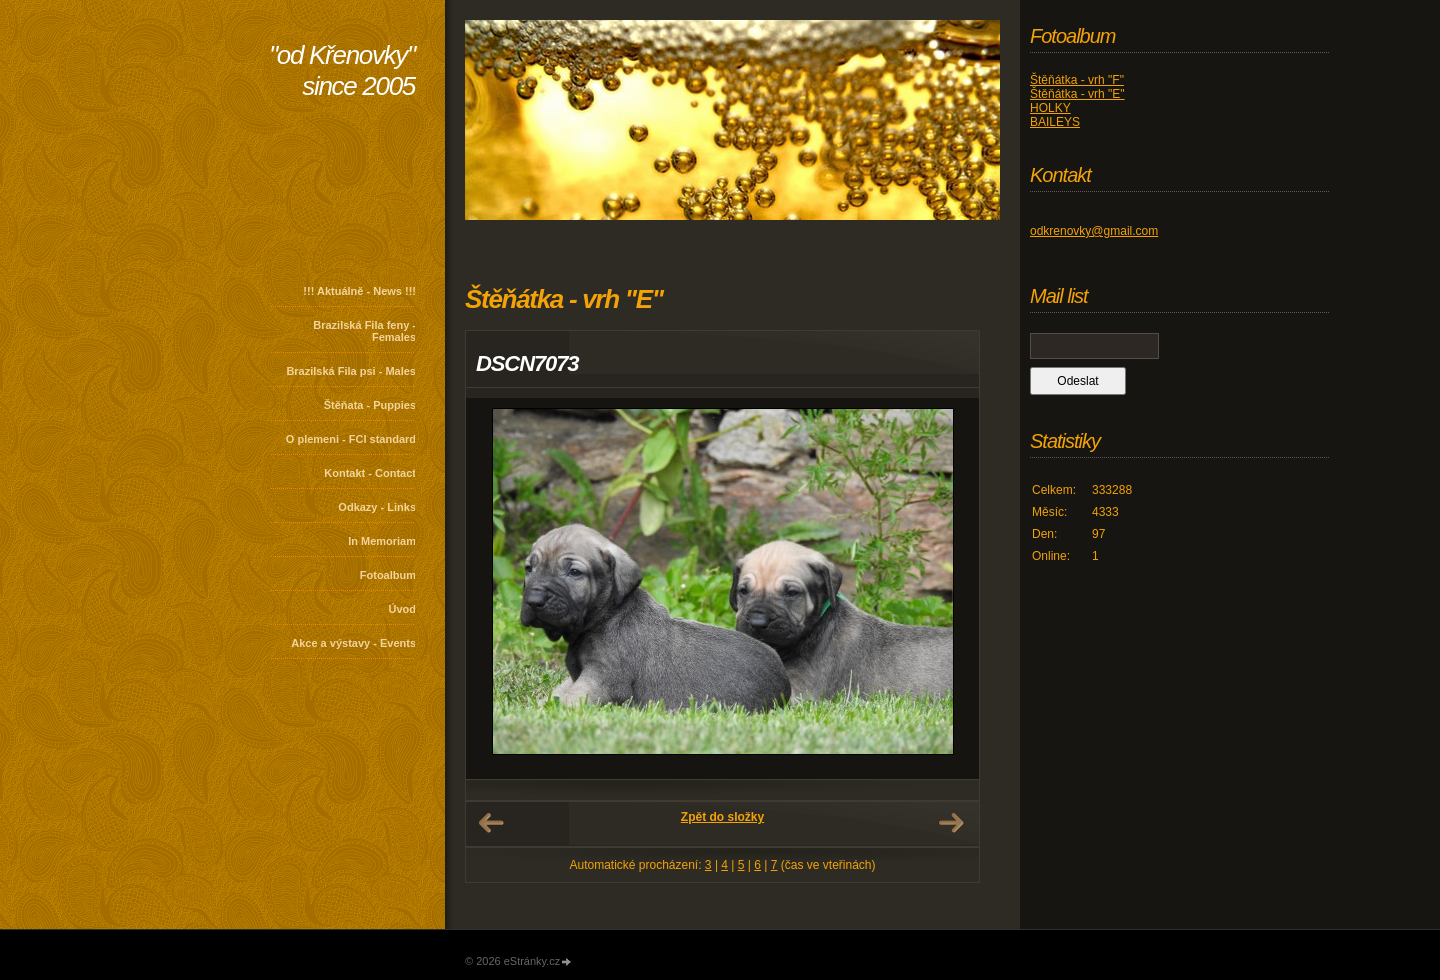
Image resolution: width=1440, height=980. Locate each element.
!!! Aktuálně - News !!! (359, 291)
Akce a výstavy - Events (353, 643)
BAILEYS (1055, 122)
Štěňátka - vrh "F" (1077, 80)
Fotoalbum (388, 575)
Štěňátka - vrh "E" (1077, 94)
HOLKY (1050, 108)
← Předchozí (491, 823)
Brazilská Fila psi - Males (351, 371)
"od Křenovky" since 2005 (342, 70)
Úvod (403, 609)
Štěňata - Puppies (370, 405)
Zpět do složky (722, 817)
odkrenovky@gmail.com (1094, 231)
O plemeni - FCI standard (351, 439)
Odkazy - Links (377, 507)
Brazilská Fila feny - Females (364, 331)
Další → (951, 823)
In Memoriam (382, 541)
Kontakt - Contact (370, 473)
